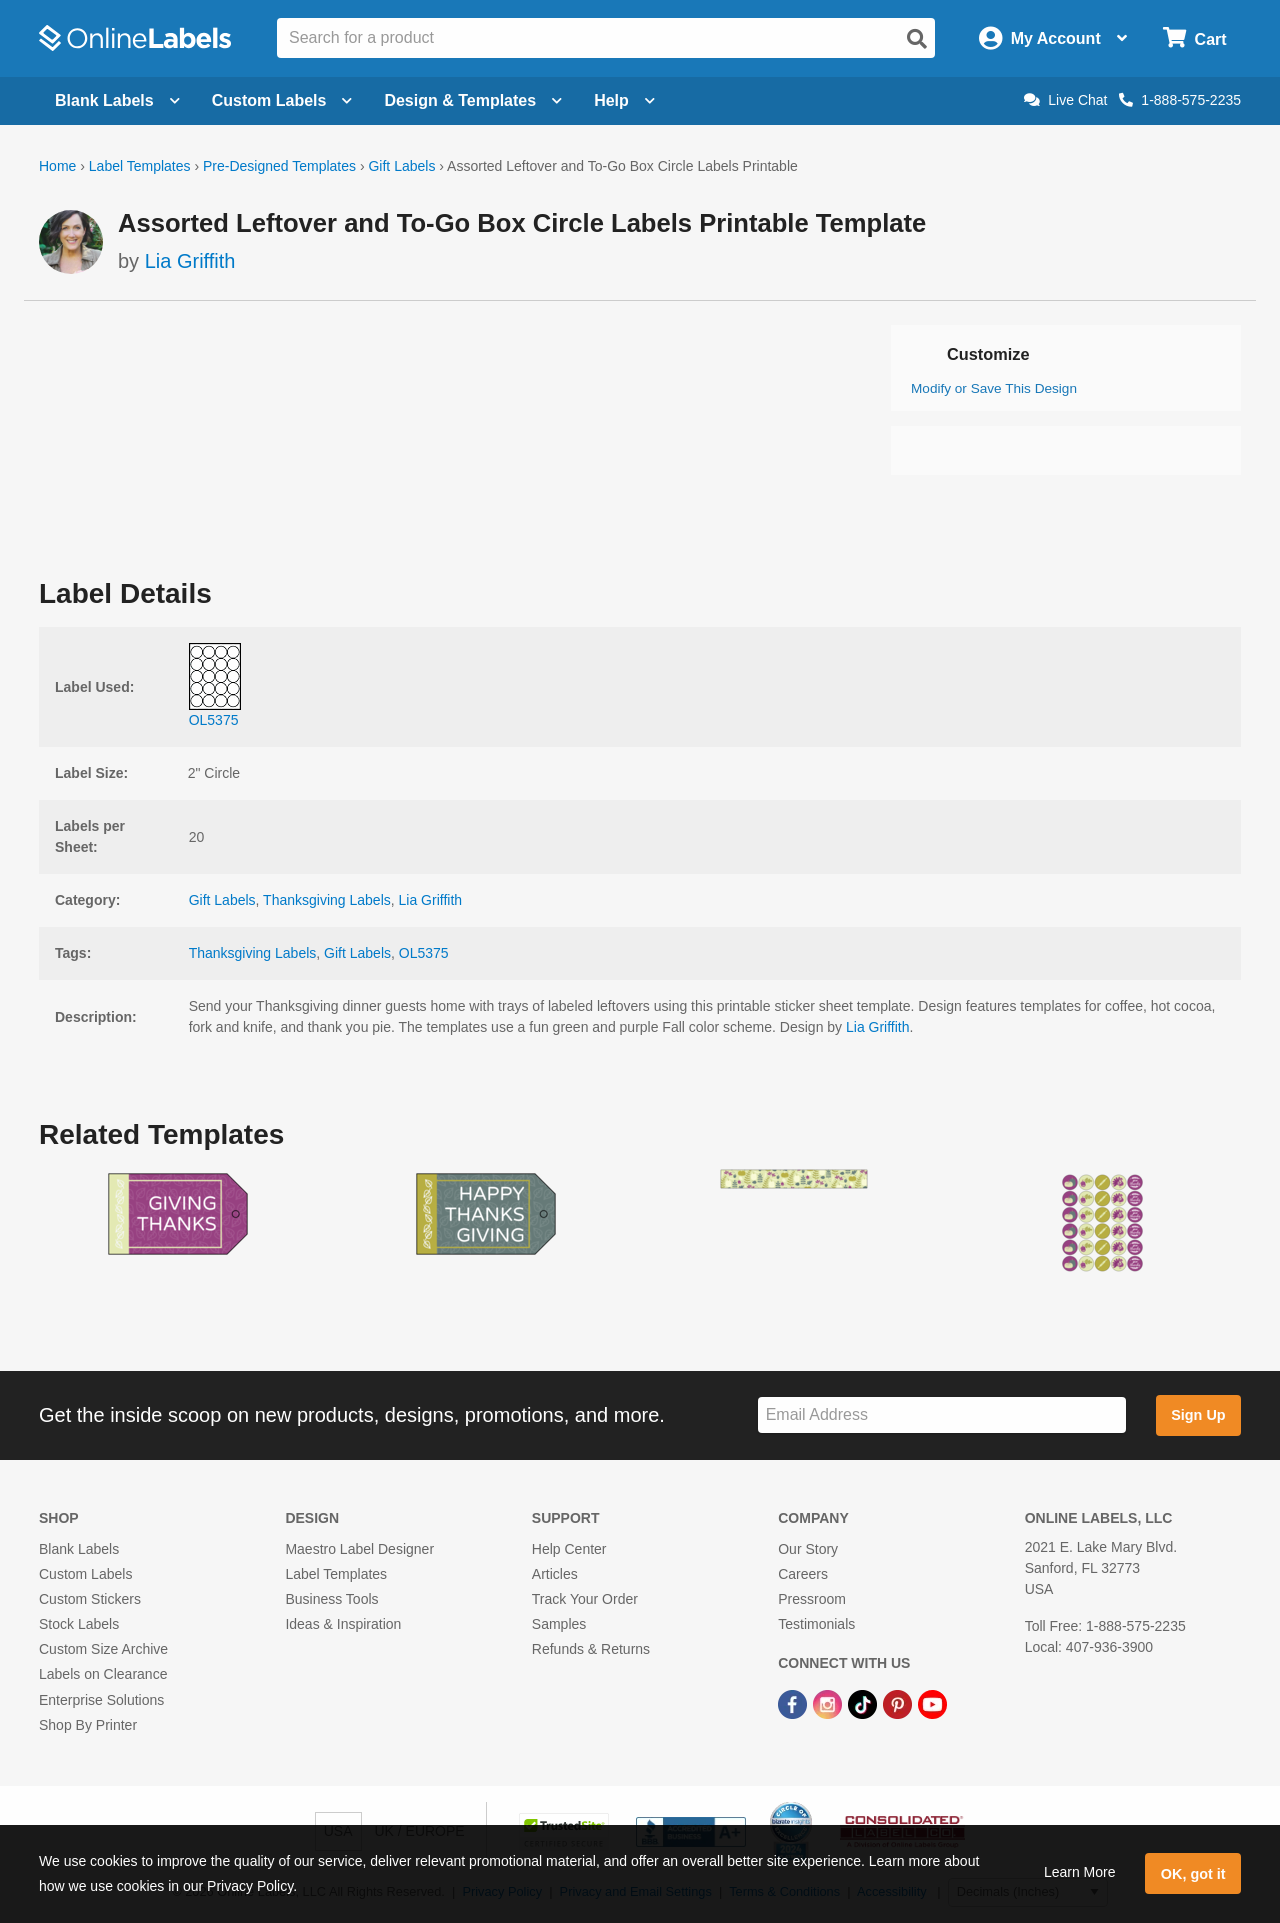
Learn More (1080, 1872)
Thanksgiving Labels (327, 900)
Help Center (569, 1549)
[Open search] (917, 39)
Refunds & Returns (591, 1649)
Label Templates (140, 166)
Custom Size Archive (103, 1649)
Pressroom (812, 1599)
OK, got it (1193, 1874)
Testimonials (816, 1624)
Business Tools (331, 1599)
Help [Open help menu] (624, 100)
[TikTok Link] (864, 1704)
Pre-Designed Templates (279, 166)
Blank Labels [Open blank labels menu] (117, 100)
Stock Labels (79, 1624)
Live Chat (1065, 100)
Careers (803, 1574)
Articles (555, 1574)
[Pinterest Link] (899, 1704)
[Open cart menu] (1194, 38)
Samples (559, 1624)
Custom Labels (85, 1574)
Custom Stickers (90, 1599)
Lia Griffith (190, 261)
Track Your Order (585, 1599)
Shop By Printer (88, 1725)
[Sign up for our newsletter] (942, 1415)
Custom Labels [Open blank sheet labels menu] (282, 100)
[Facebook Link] (794, 1704)
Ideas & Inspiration (343, 1624)
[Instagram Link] (829, 1704)
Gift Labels (401, 166)
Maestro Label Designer (359, 1549)
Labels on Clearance (103, 1674)
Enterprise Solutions (101, 1700)
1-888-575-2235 (1180, 100)
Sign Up (1198, 1415)
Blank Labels (79, 1549)
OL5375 (424, 953)
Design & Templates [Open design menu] (473, 100)
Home (57, 166)
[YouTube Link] (932, 1704)
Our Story (808, 1549)
